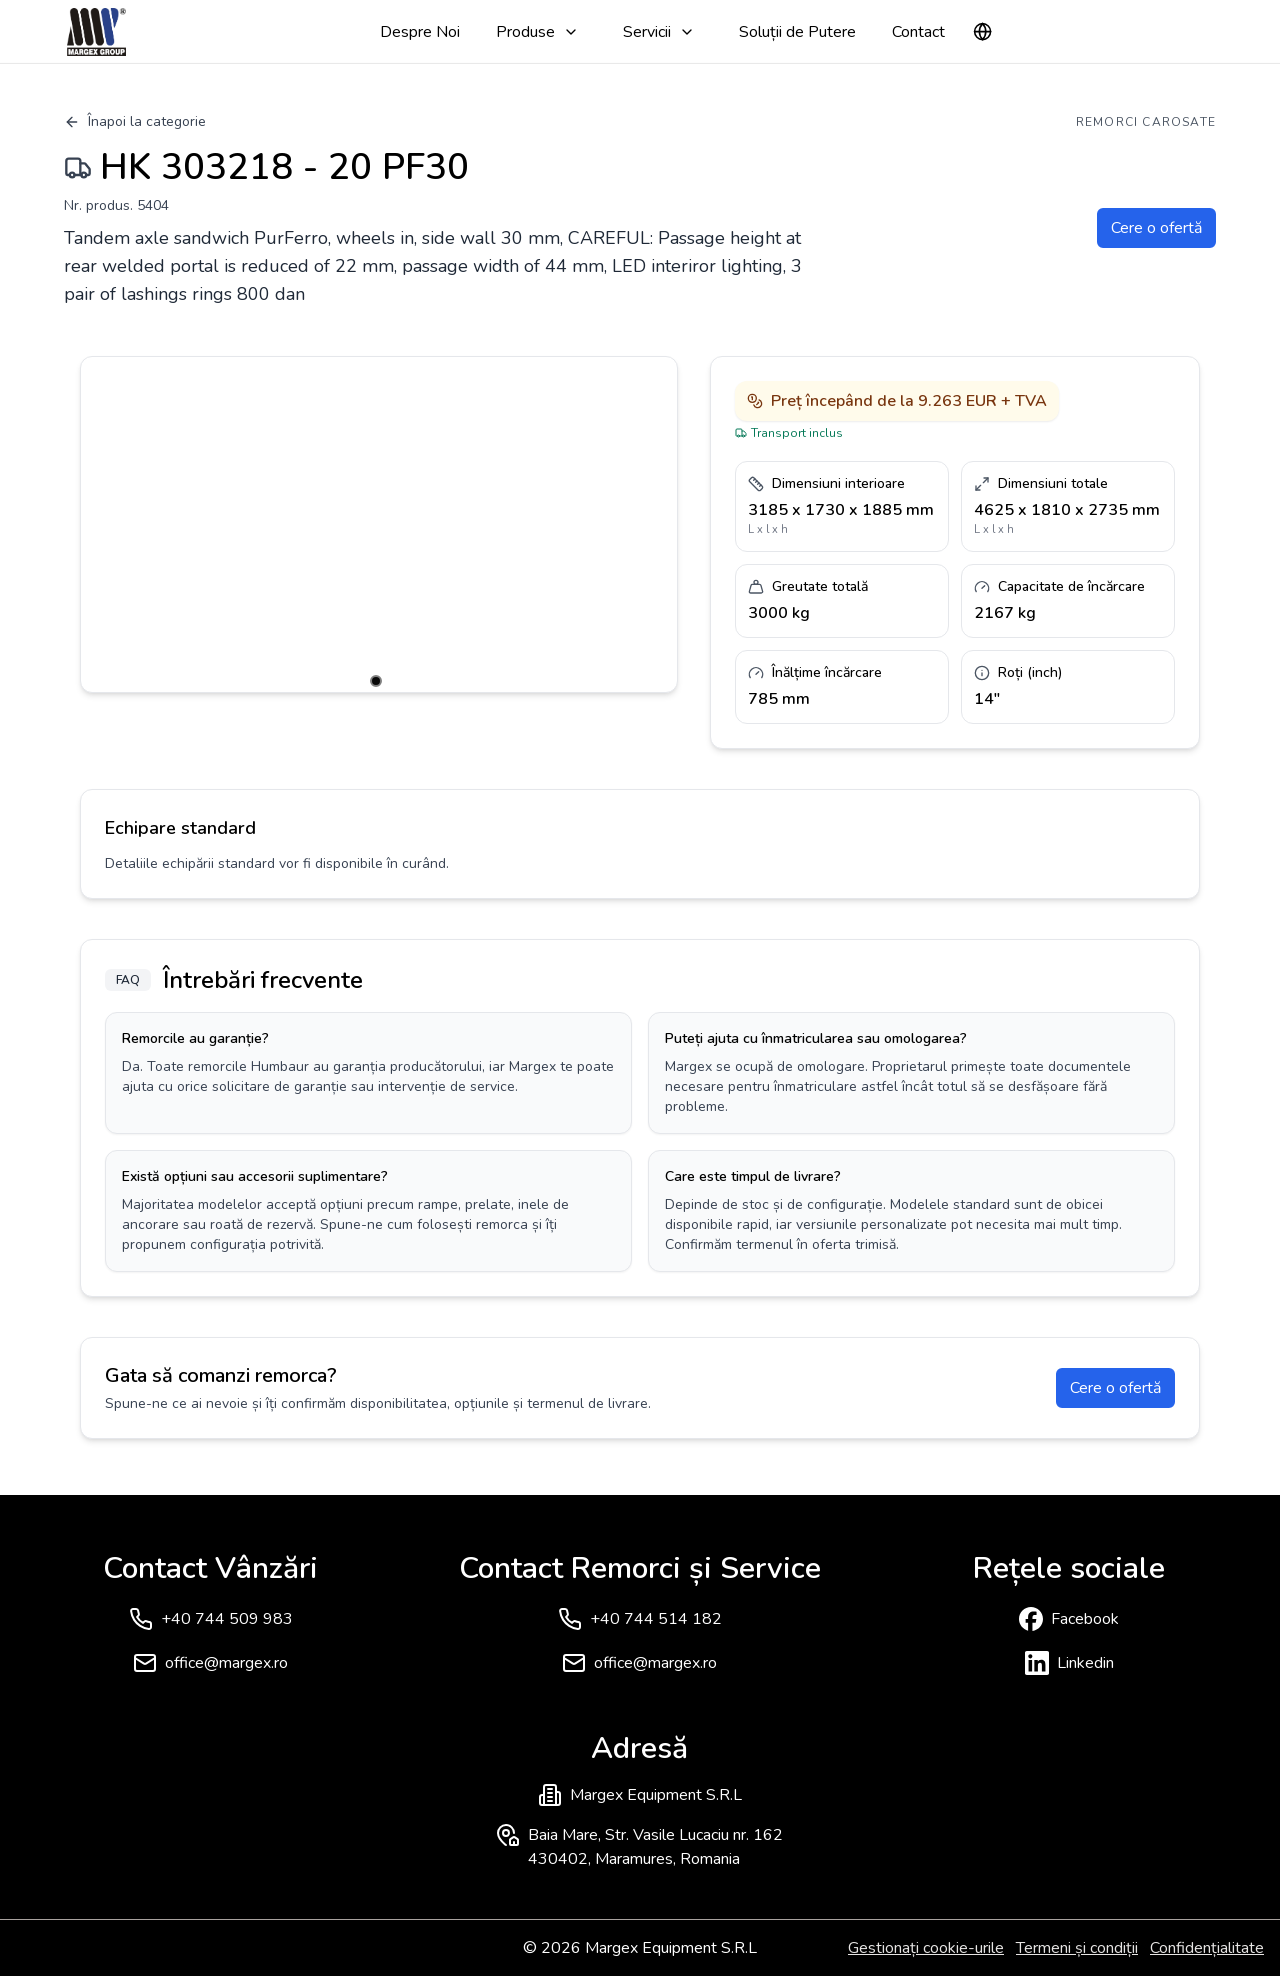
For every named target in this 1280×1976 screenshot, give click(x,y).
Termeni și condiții (1077, 1948)
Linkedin (1085, 1663)
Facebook (1085, 1619)
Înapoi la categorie (135, 121)
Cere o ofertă (1156, 228)
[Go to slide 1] (376, 681)
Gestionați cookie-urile (926, 1948)
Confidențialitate (1207, 1948)
